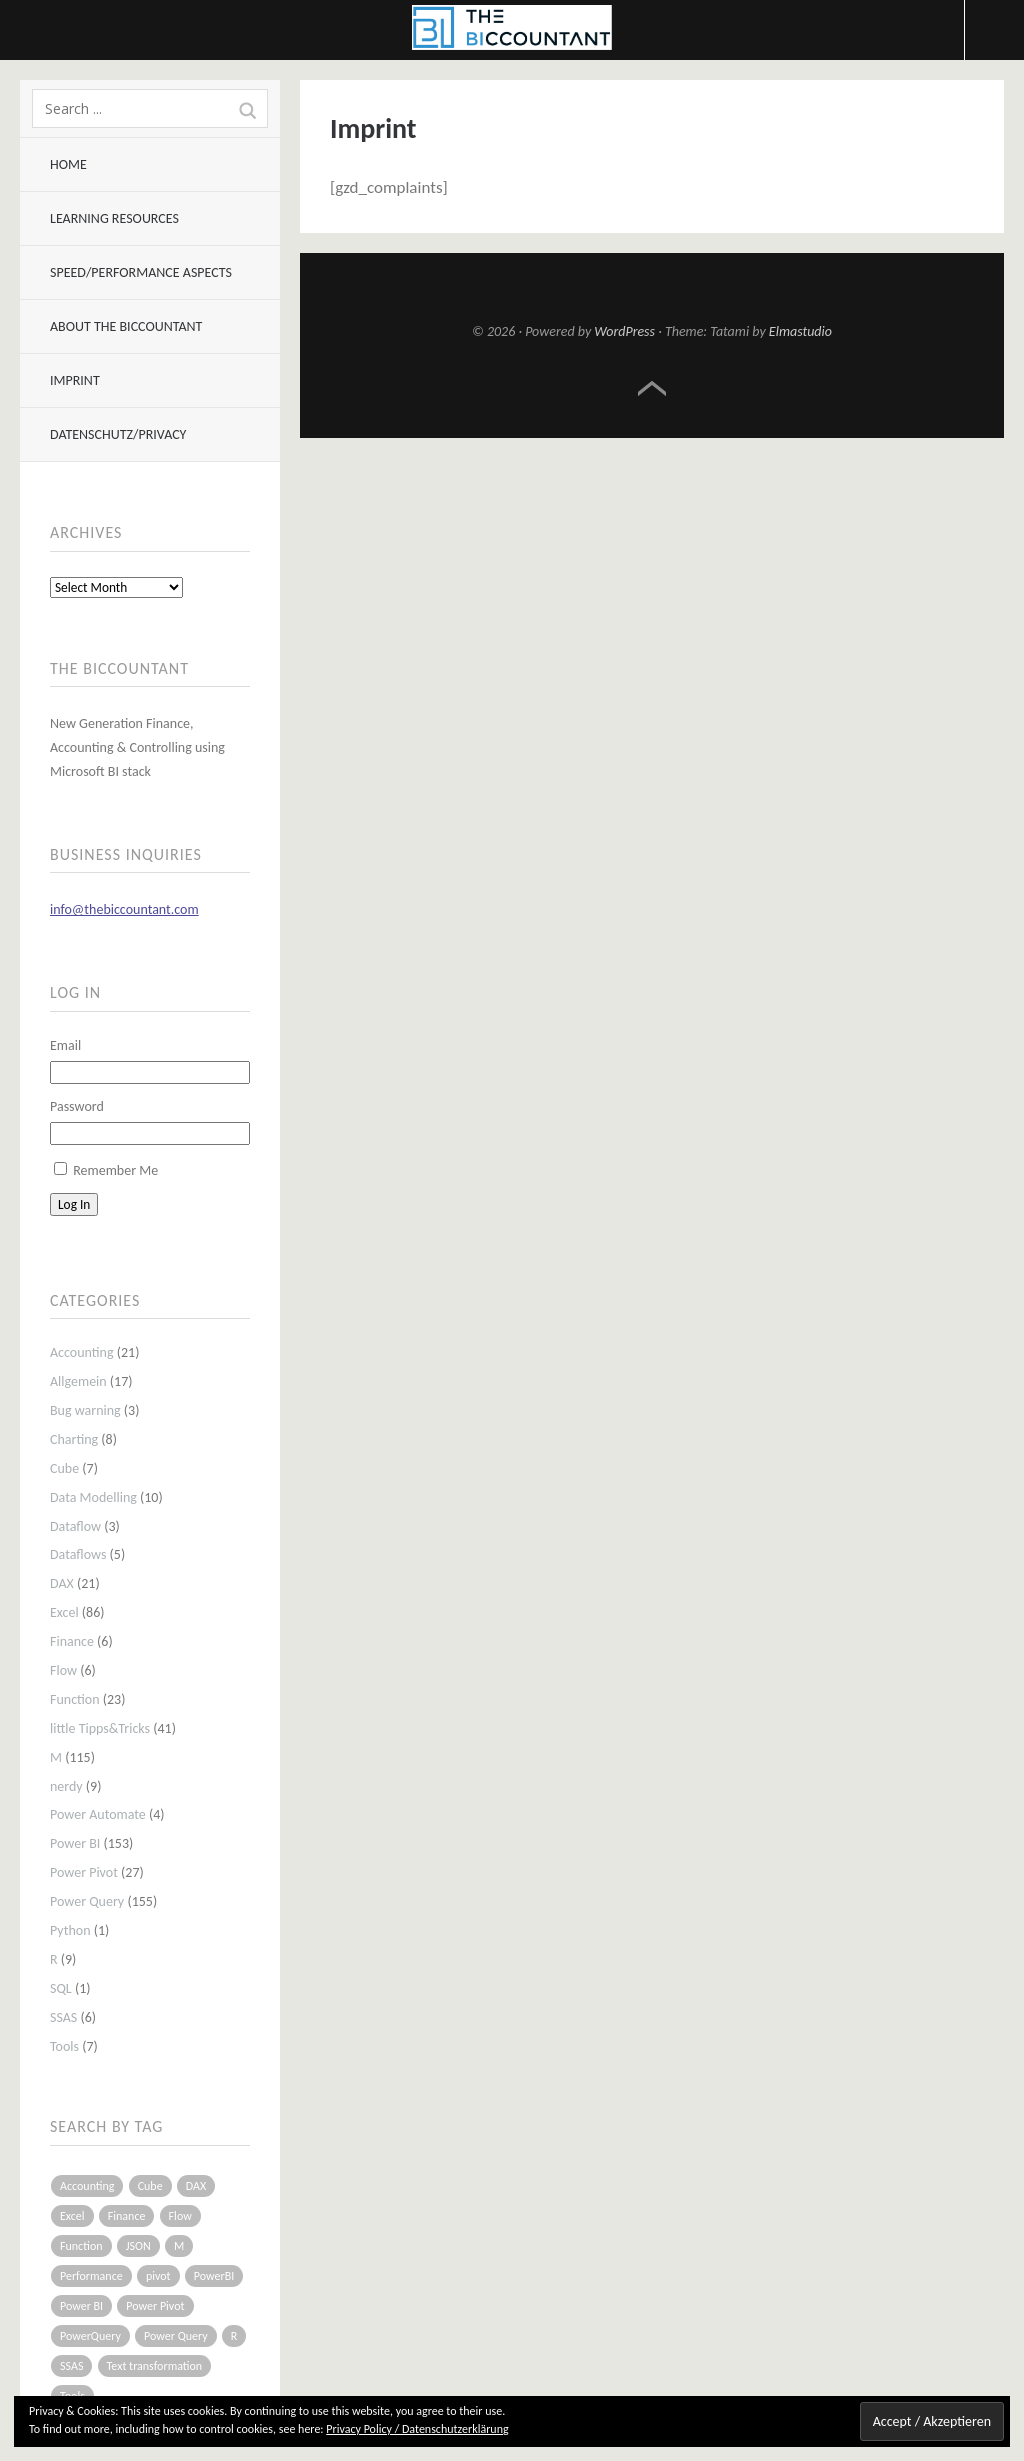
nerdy (66, 1786)
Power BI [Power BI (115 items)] (81, 2306)
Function (75, 1699)
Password (77, 1106)
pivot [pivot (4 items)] (158, 2276)
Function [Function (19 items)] (81, 2246)
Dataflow (75, 1526)
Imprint (75, 380)
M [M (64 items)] (179, 2246)
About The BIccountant (126, 326)
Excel (64, 1612)
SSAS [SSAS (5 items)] (71, 2366)
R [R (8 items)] (234, 2336)
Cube (64, 1468)
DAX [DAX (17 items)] (196, 2186)
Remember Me (115, 1170)
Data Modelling (93, 1497)
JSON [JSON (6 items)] (138, 2246)
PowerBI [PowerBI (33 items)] (214, 2276)
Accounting (82, 1352)
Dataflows (78, 1554)
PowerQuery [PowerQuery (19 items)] (90, 2336)
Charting (74, 1439)
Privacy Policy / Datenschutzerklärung (417, 2429)
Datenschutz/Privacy (118, 434)
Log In (74, 1204)
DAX (62, 1583)
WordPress (624, 331)
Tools (64, 2046)
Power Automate (98, 1814)
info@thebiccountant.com (124, 909)
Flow (63, 1670)
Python (70, 1930)
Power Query (87, 1901)
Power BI (75, 1843)
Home (68, 164)
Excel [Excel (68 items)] (72, 2216)
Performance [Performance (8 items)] (91, 2276)
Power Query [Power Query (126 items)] (176, 2336)
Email (65, 1045)
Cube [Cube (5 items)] (150, 2186)
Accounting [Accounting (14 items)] (87, 2186)
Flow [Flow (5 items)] (180, 2216)
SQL (61, 1988)
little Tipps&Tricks (100, 1728)
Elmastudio (800, 331)
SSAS (63, 2017)
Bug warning (85, 1410)
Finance (72, 1641)
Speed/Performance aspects (141, 272)
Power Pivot (84, 1872)
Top (652, 389)
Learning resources (114, 218)
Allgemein (78, 1381)
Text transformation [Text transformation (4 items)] (155, 2366)
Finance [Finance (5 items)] (127, 2216)
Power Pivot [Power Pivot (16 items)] (155, 2306)
